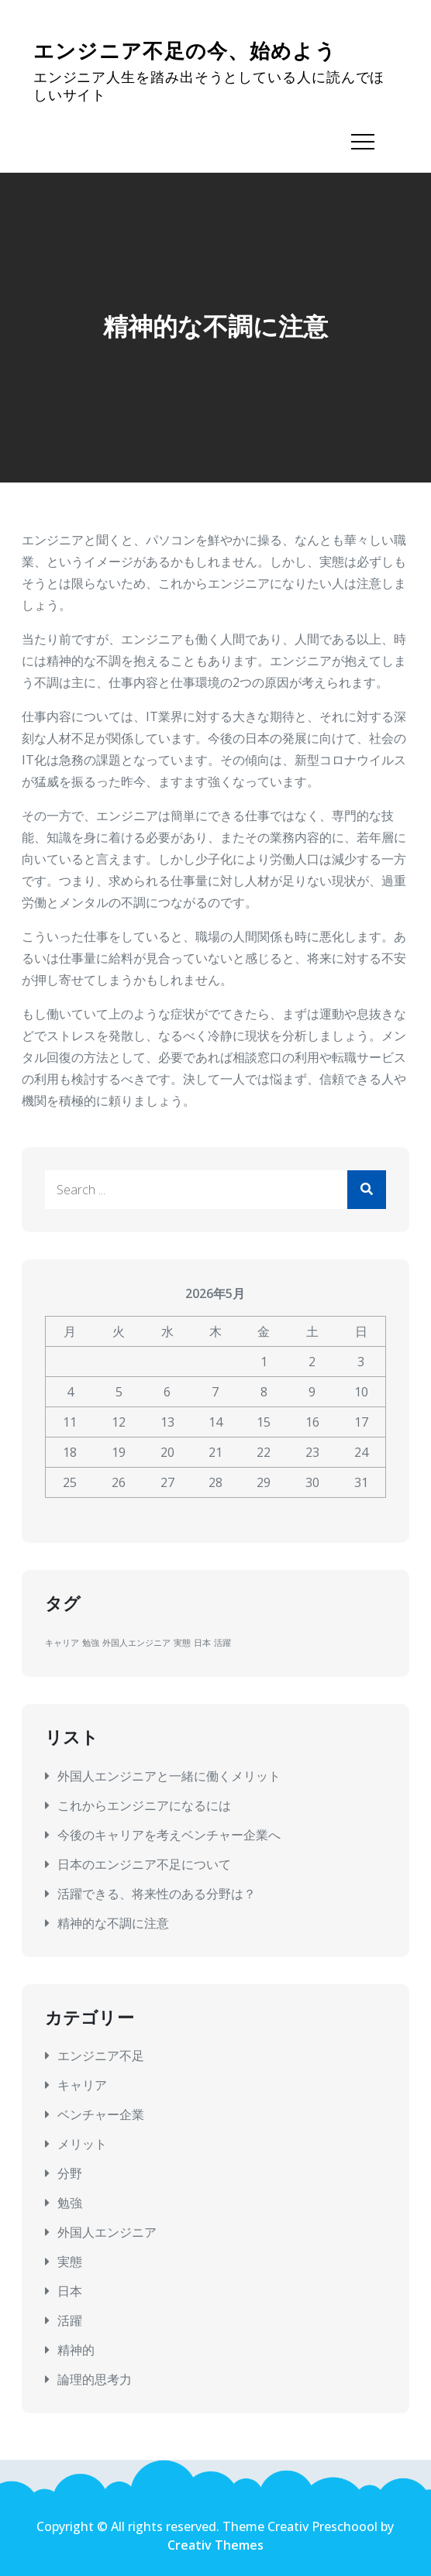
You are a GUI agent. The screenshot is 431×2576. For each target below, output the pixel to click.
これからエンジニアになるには (144, 1805)
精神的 (76, 2349)
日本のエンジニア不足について (144, 1864)
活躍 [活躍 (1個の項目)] (222, 1642)
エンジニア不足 (100, 2055)
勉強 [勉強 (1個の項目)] (90, 1642)
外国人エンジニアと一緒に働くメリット (169, 1775)
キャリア (82, 2084)
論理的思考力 (94, 2379)
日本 (69, 2291)
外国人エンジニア (107, 2232)
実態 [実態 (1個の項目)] (182, 1642)
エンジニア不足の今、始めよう (184, 51)
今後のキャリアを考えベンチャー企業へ (169, 1834)
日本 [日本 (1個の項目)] (202, 1642)
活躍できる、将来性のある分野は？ (156, 1893)
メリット (82, 2143)
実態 (69, 2261)
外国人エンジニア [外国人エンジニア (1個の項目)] (136, 1642)
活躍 (69, 2320)
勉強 (69, 2202)
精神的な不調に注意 (113, 1923)
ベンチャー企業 (100, 2114)
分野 (69, 2173)
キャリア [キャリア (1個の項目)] (62, 1642)
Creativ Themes (215, 2545)
